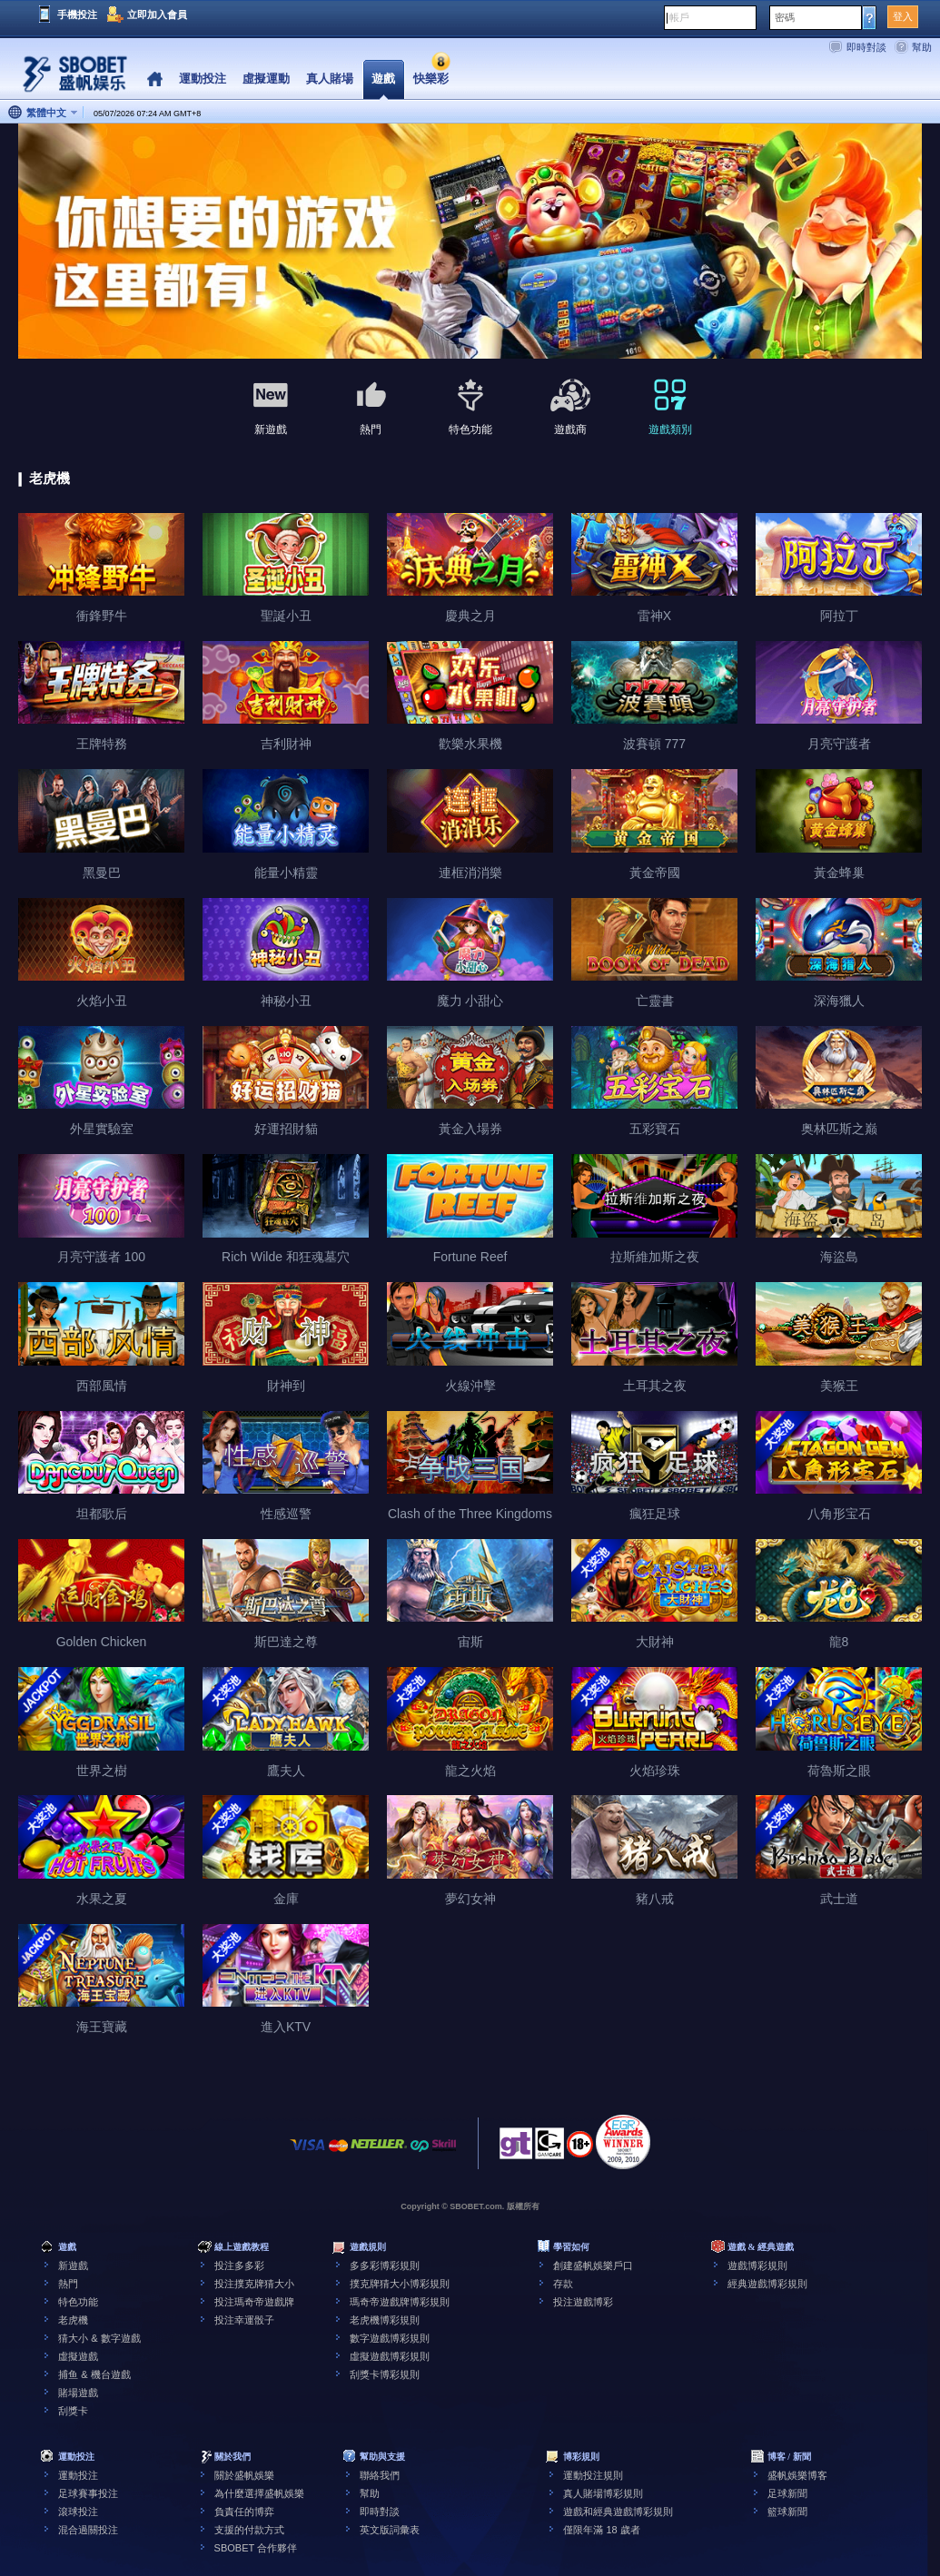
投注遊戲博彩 (583, 2301)
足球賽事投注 (88, 2493)
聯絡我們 (380, 2475)
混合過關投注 (88, 2529)
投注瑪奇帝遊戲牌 (254, 2301)
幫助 (922, 47)
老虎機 (73, 2319)
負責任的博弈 (244, 2511)
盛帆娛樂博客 (797, 2475)
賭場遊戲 (78, 2392)
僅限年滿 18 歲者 (601, 2529)
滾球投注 (78, 2511)
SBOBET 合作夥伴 (255, 2547)
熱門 (68, 2283)
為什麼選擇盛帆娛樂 (259, 2493)
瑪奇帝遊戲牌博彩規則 (400, 2301)
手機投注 (77, 14)
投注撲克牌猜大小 (254, 2283)
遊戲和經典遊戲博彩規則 (618, 2511)
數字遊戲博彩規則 (390, 2338)
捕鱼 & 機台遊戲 (94, 2374)
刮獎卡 (73, 2410)
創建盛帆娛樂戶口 (593, 2265)
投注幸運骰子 (244, 2319)
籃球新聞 (787, 2511)
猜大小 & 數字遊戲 (99, 2338)
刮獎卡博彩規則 (385, 2374)
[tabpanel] (470, 241)
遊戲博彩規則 (757, 2265)
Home (155, 79)
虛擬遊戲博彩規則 (390, 2356)
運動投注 (78, 2475)
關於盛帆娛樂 (244, 2475)
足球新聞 (787, 2493)
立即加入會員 (157, 14)
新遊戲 (73, 2265)
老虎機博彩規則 (385, 2319)
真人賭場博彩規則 (603, 2493)
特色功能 (78, 2301)
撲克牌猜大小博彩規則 (400, 2283)
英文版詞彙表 (390, 2529)
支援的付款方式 (249, 2529)
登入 (903, 16)
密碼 (785, 17)
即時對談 (866, 47)
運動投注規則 (593, 2475)
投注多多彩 (239, 2265)
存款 (563, 2283)
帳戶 (679, 17)
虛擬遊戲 (78, 2356)
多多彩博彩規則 (385, 2265)
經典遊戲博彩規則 (767, 2283)
